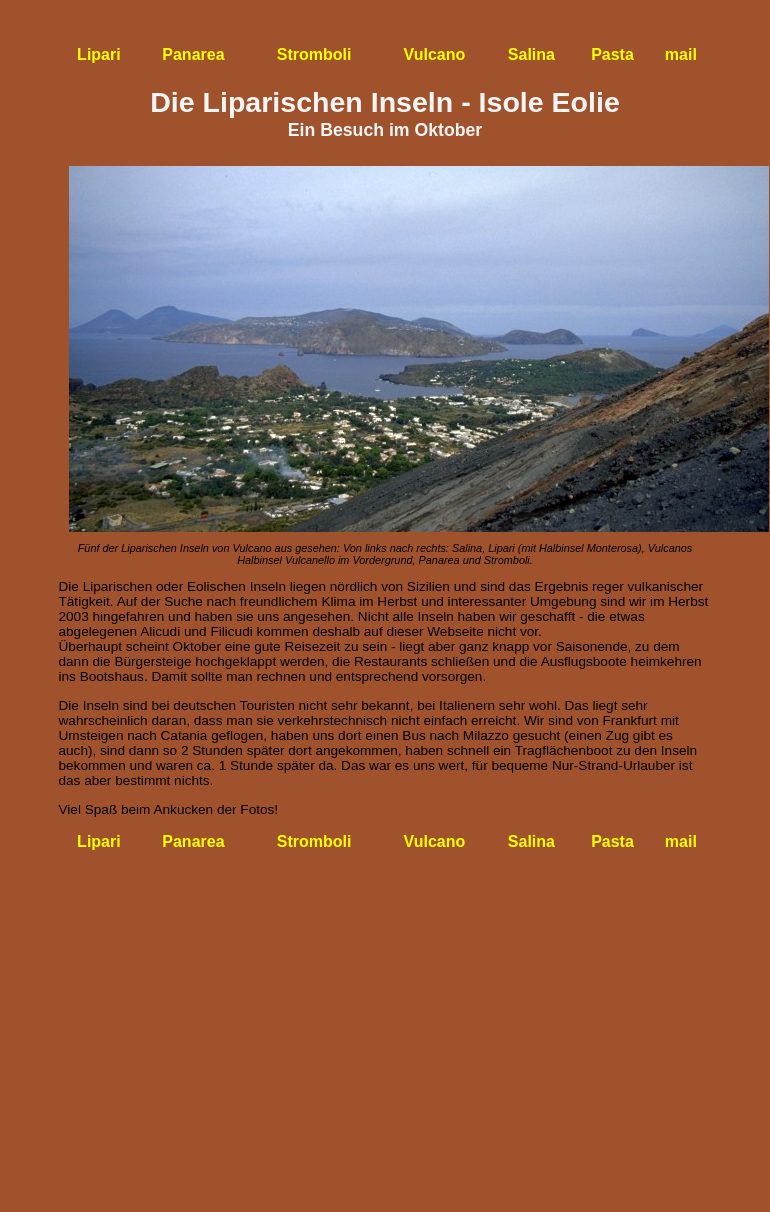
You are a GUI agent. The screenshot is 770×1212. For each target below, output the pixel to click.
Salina (531, 54)
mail (681, 54)
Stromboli (314, 54)
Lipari (99, 54)
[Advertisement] (385, 994)
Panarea (193, 54)
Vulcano (435, 54)
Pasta (612, 54)
